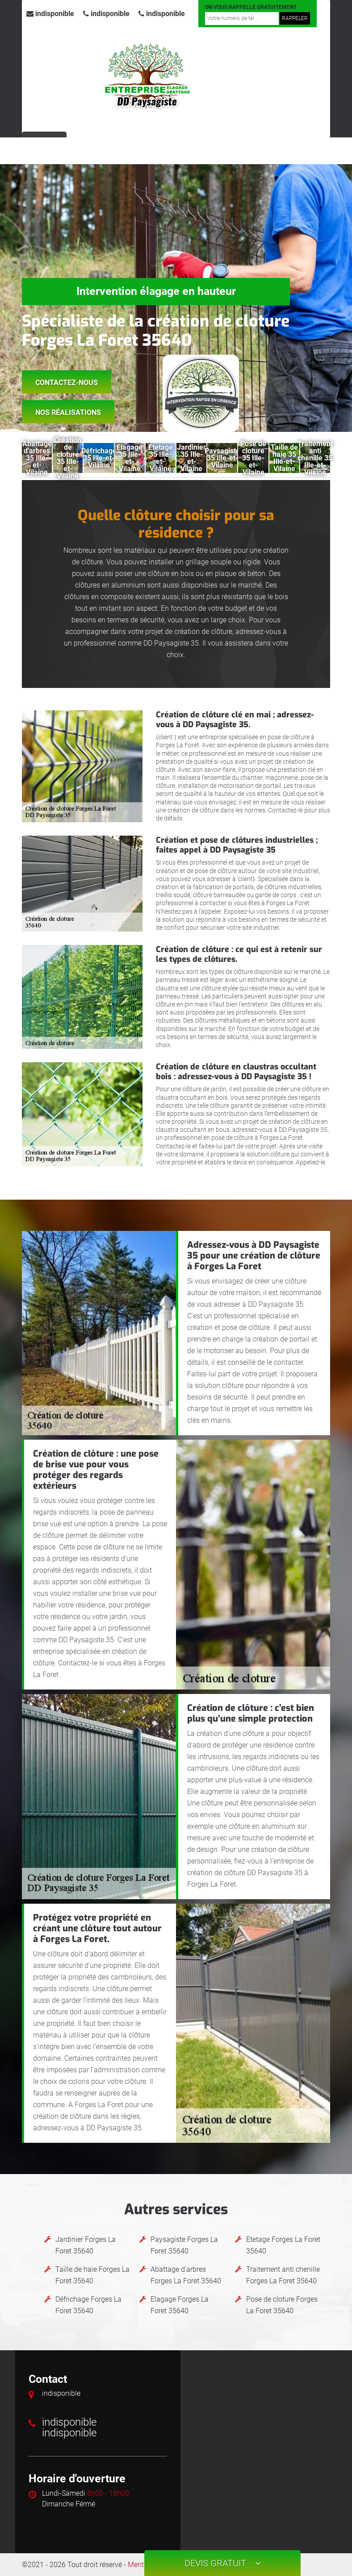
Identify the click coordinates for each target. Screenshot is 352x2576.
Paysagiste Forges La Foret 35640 (184, 2245)
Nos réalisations (68, 412)
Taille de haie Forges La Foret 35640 (92, 2275)
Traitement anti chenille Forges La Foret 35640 (283, 2275)
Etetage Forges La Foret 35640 (283, 2245)
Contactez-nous (66, 382)
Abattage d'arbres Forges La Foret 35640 (186, 2275)
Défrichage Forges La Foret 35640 (88, 2305)
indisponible (50, 13)
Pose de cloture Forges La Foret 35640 (282, 2305)
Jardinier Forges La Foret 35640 (85, 2245)
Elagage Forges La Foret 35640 (180, 2305)
